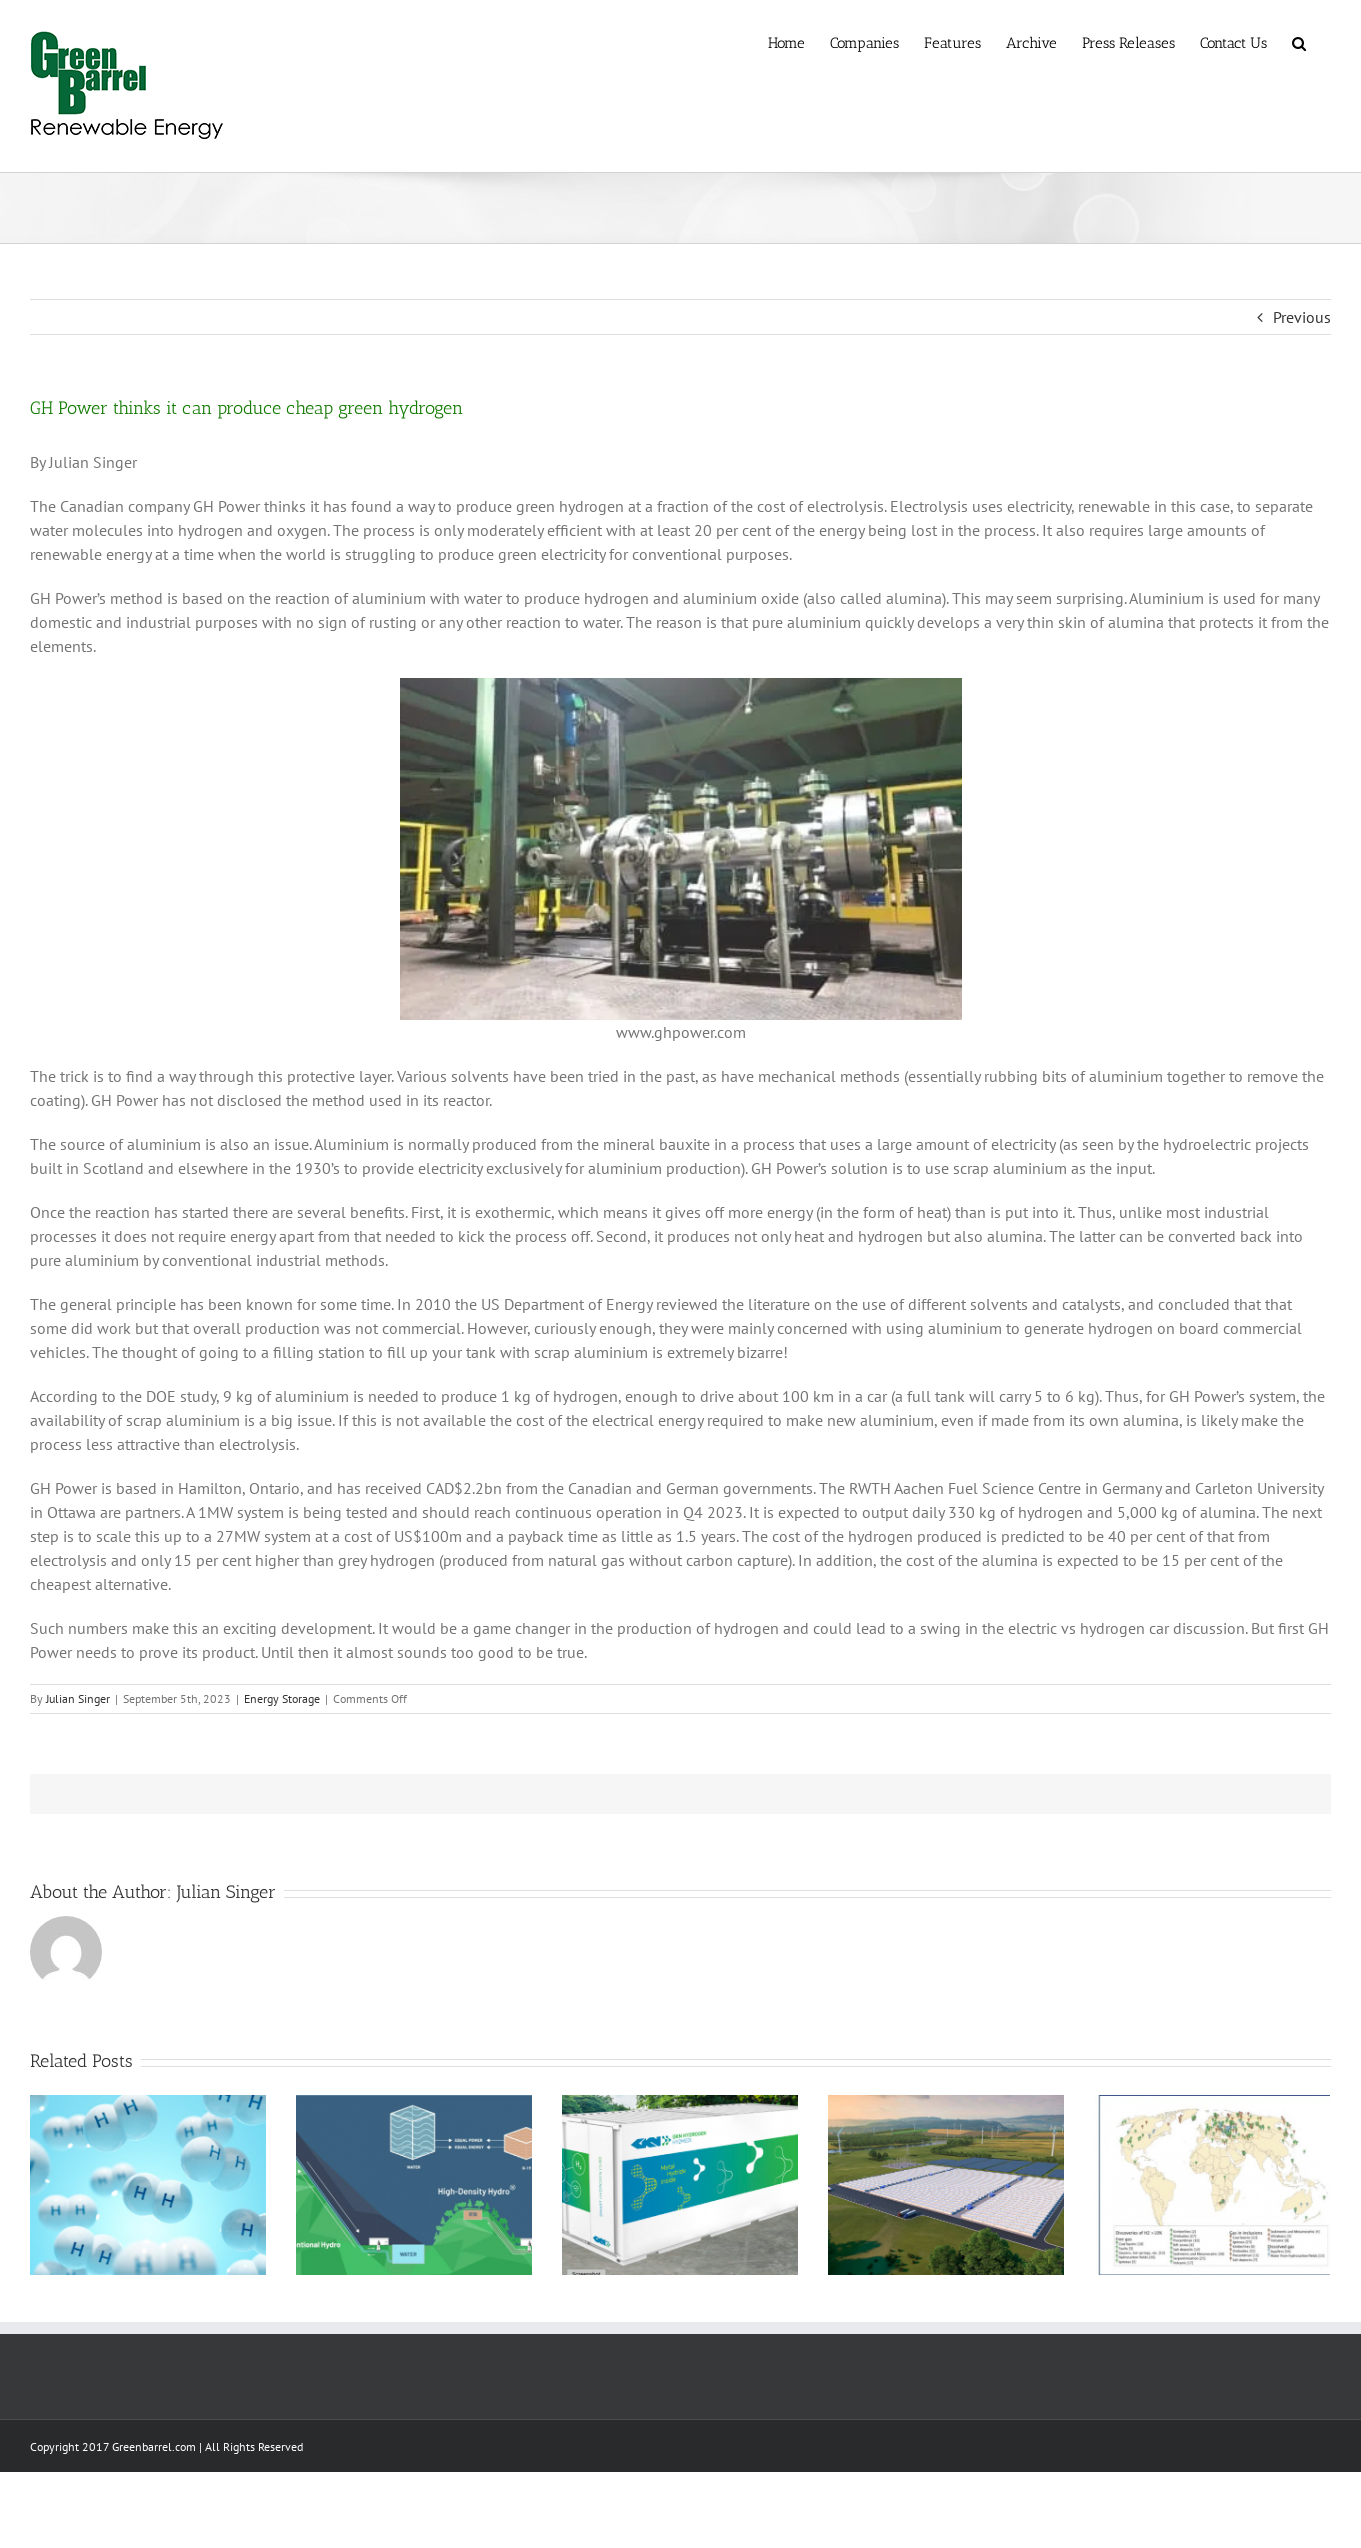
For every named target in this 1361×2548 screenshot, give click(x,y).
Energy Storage (282, 1698)
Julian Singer (78, 1698)
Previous (1302, 317)
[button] (1299, 42)
